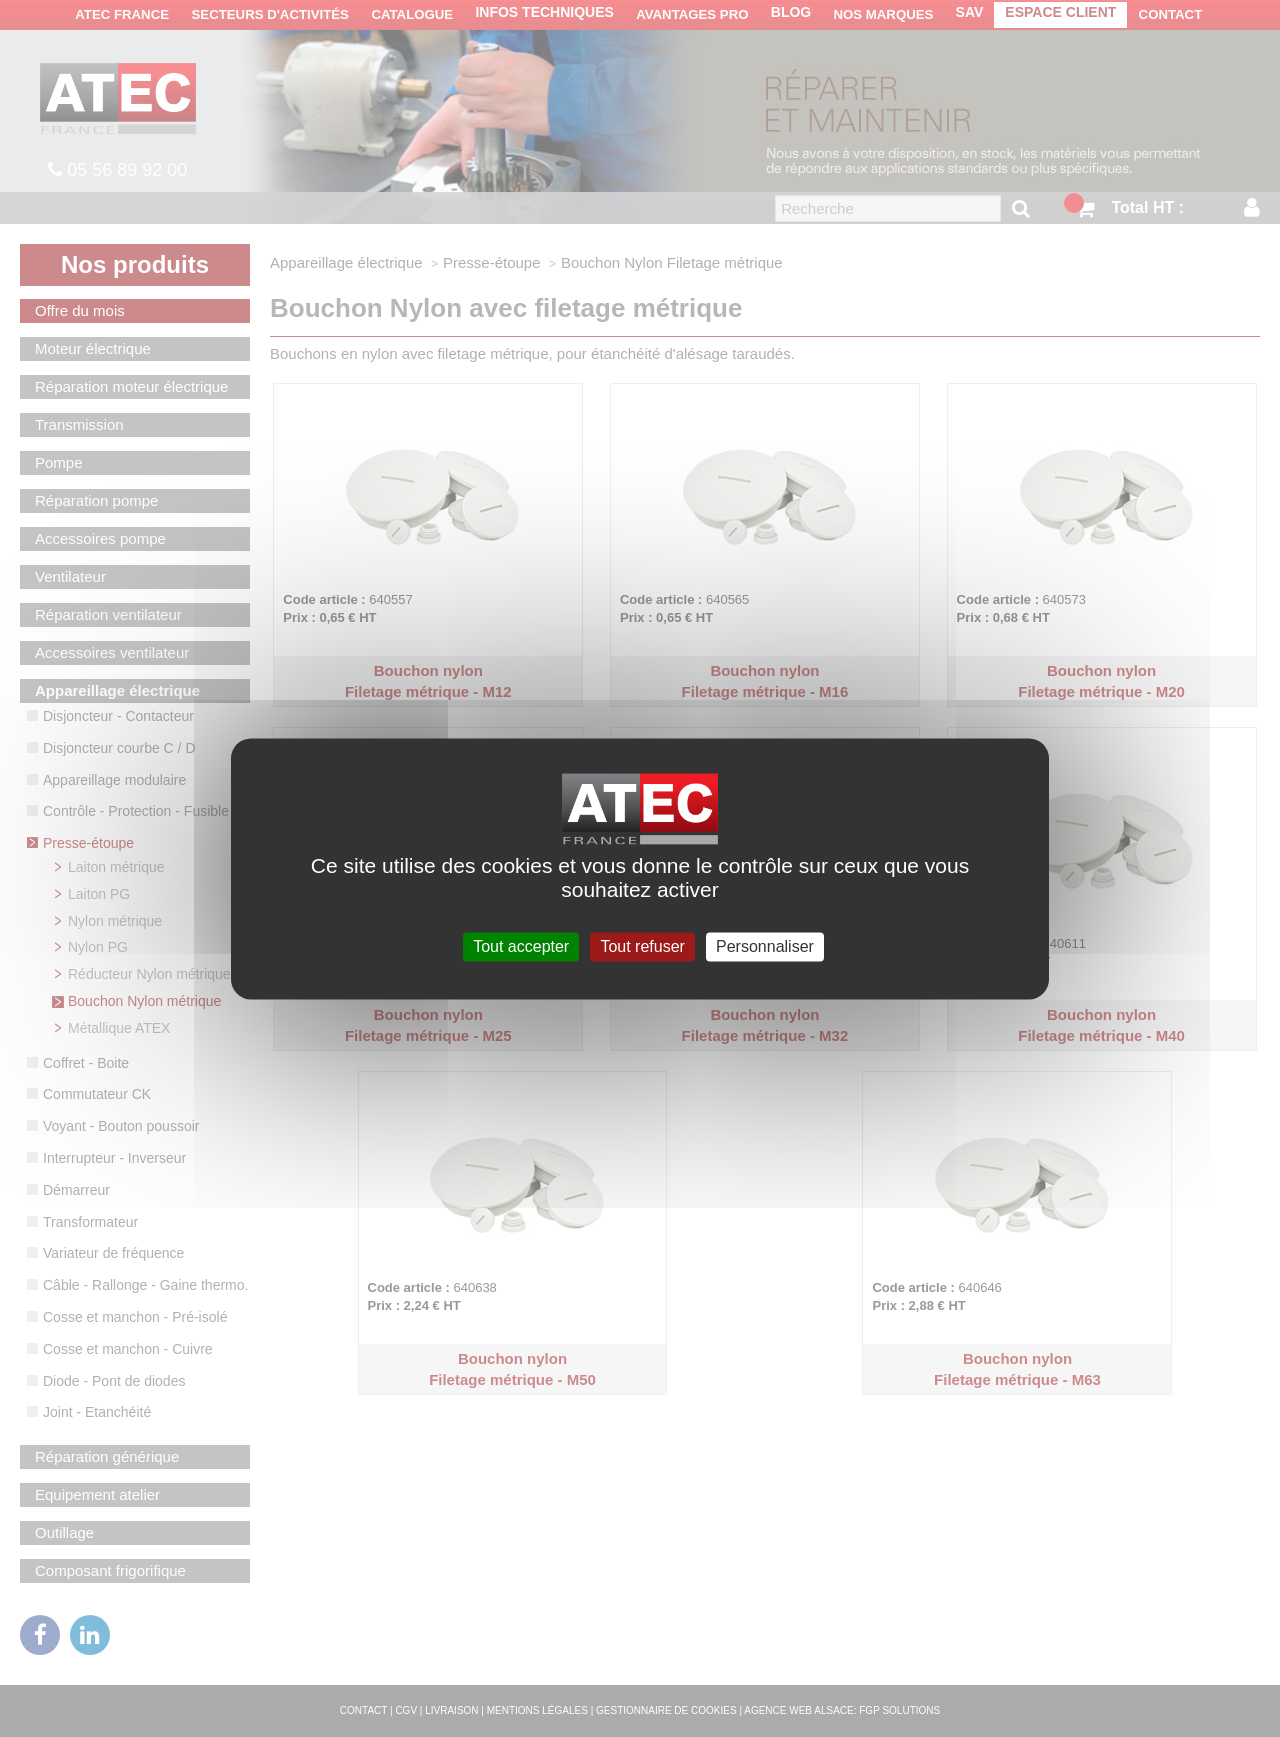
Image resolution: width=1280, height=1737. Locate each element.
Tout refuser (642, 946)
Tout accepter (521, 946)
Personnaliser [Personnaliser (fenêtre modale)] (765, 946)
